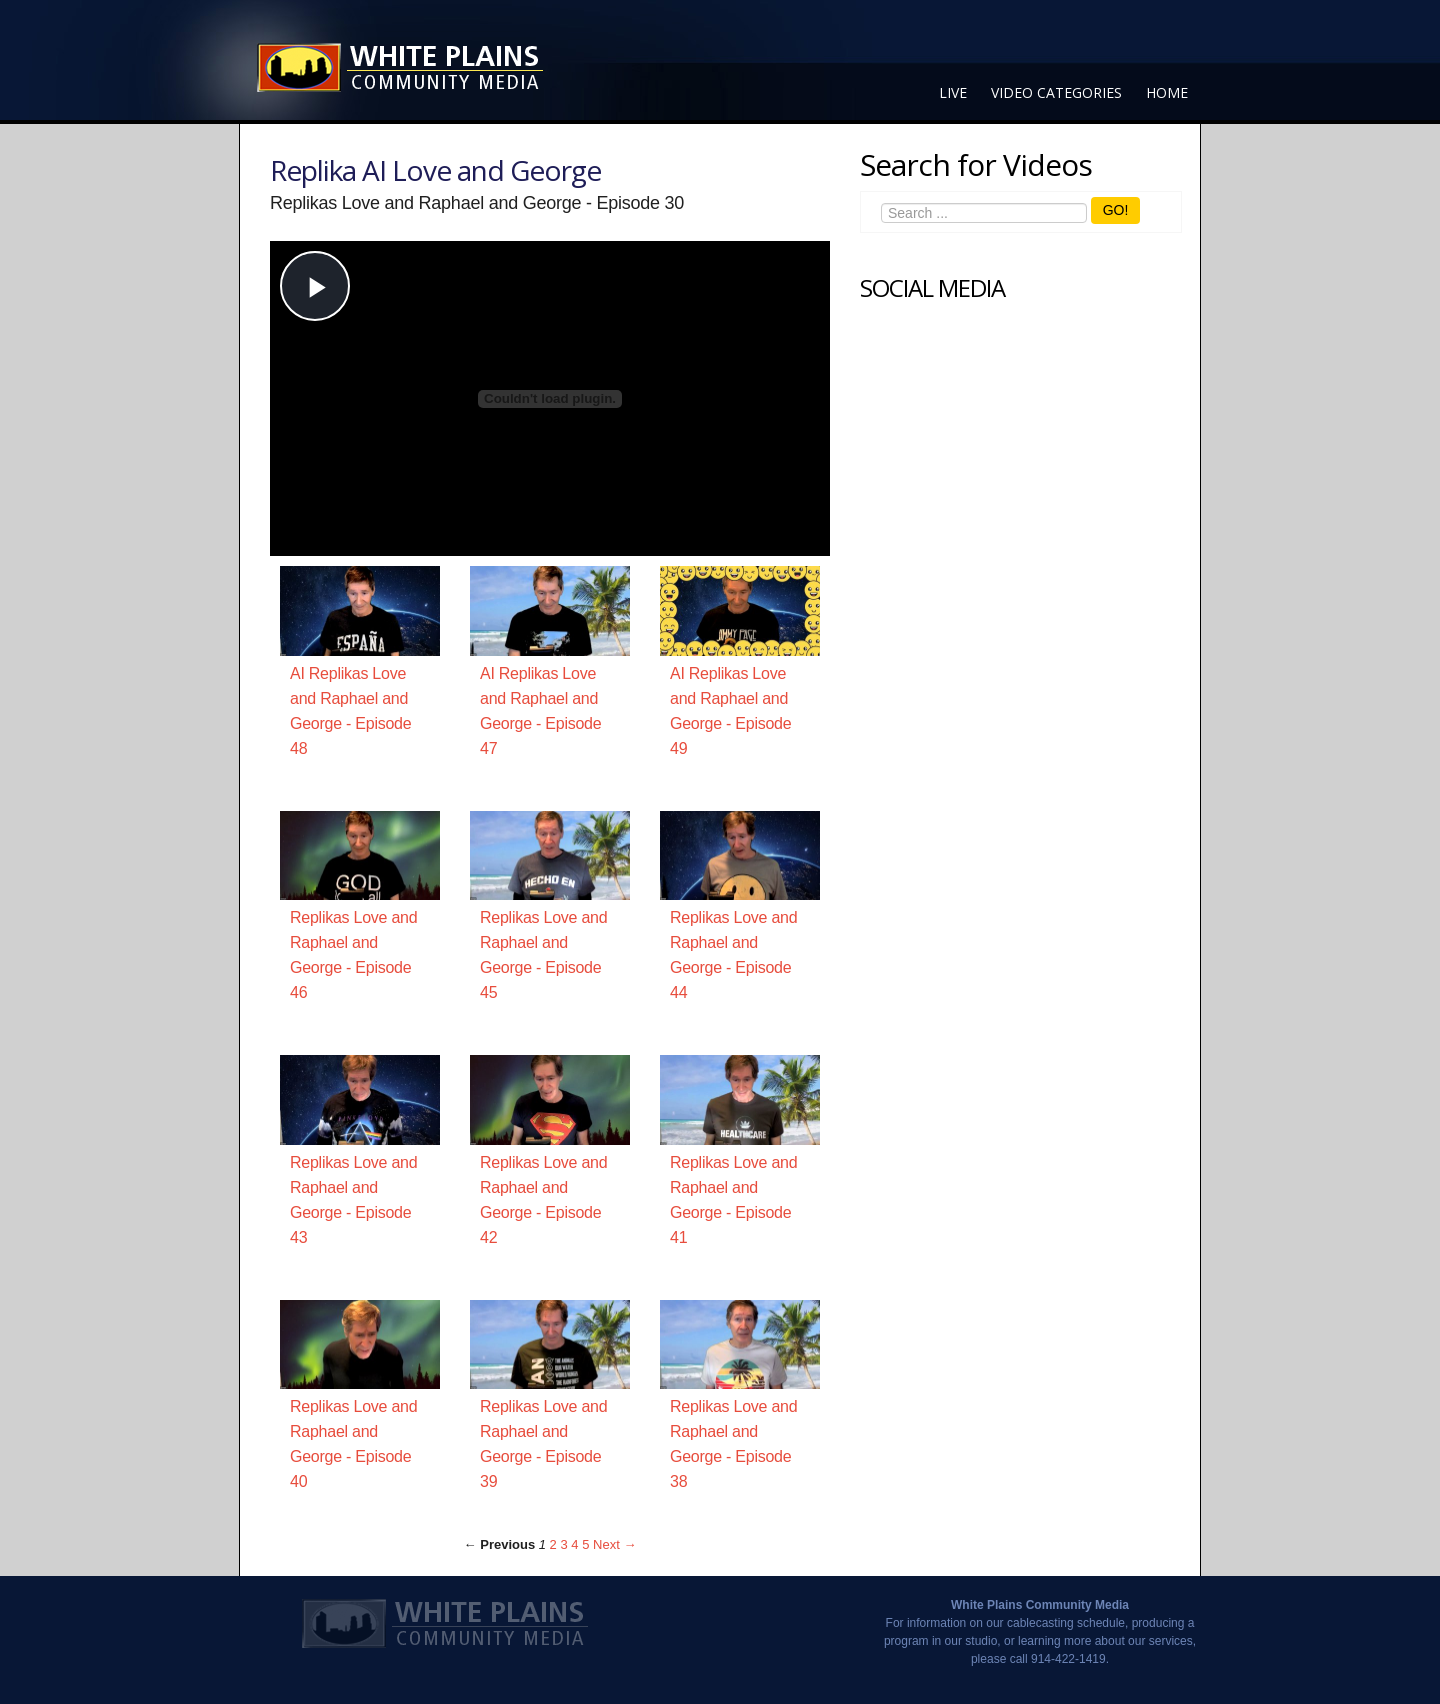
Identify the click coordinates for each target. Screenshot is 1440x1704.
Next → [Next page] (614, 1544)
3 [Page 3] (563, 1544)
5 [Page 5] (585, 1544)
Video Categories (1056, 92)
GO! (1116, 210)
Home (1167, 92)
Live (953, 92)
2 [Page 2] (553, 1544)
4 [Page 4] (574, 1544)
